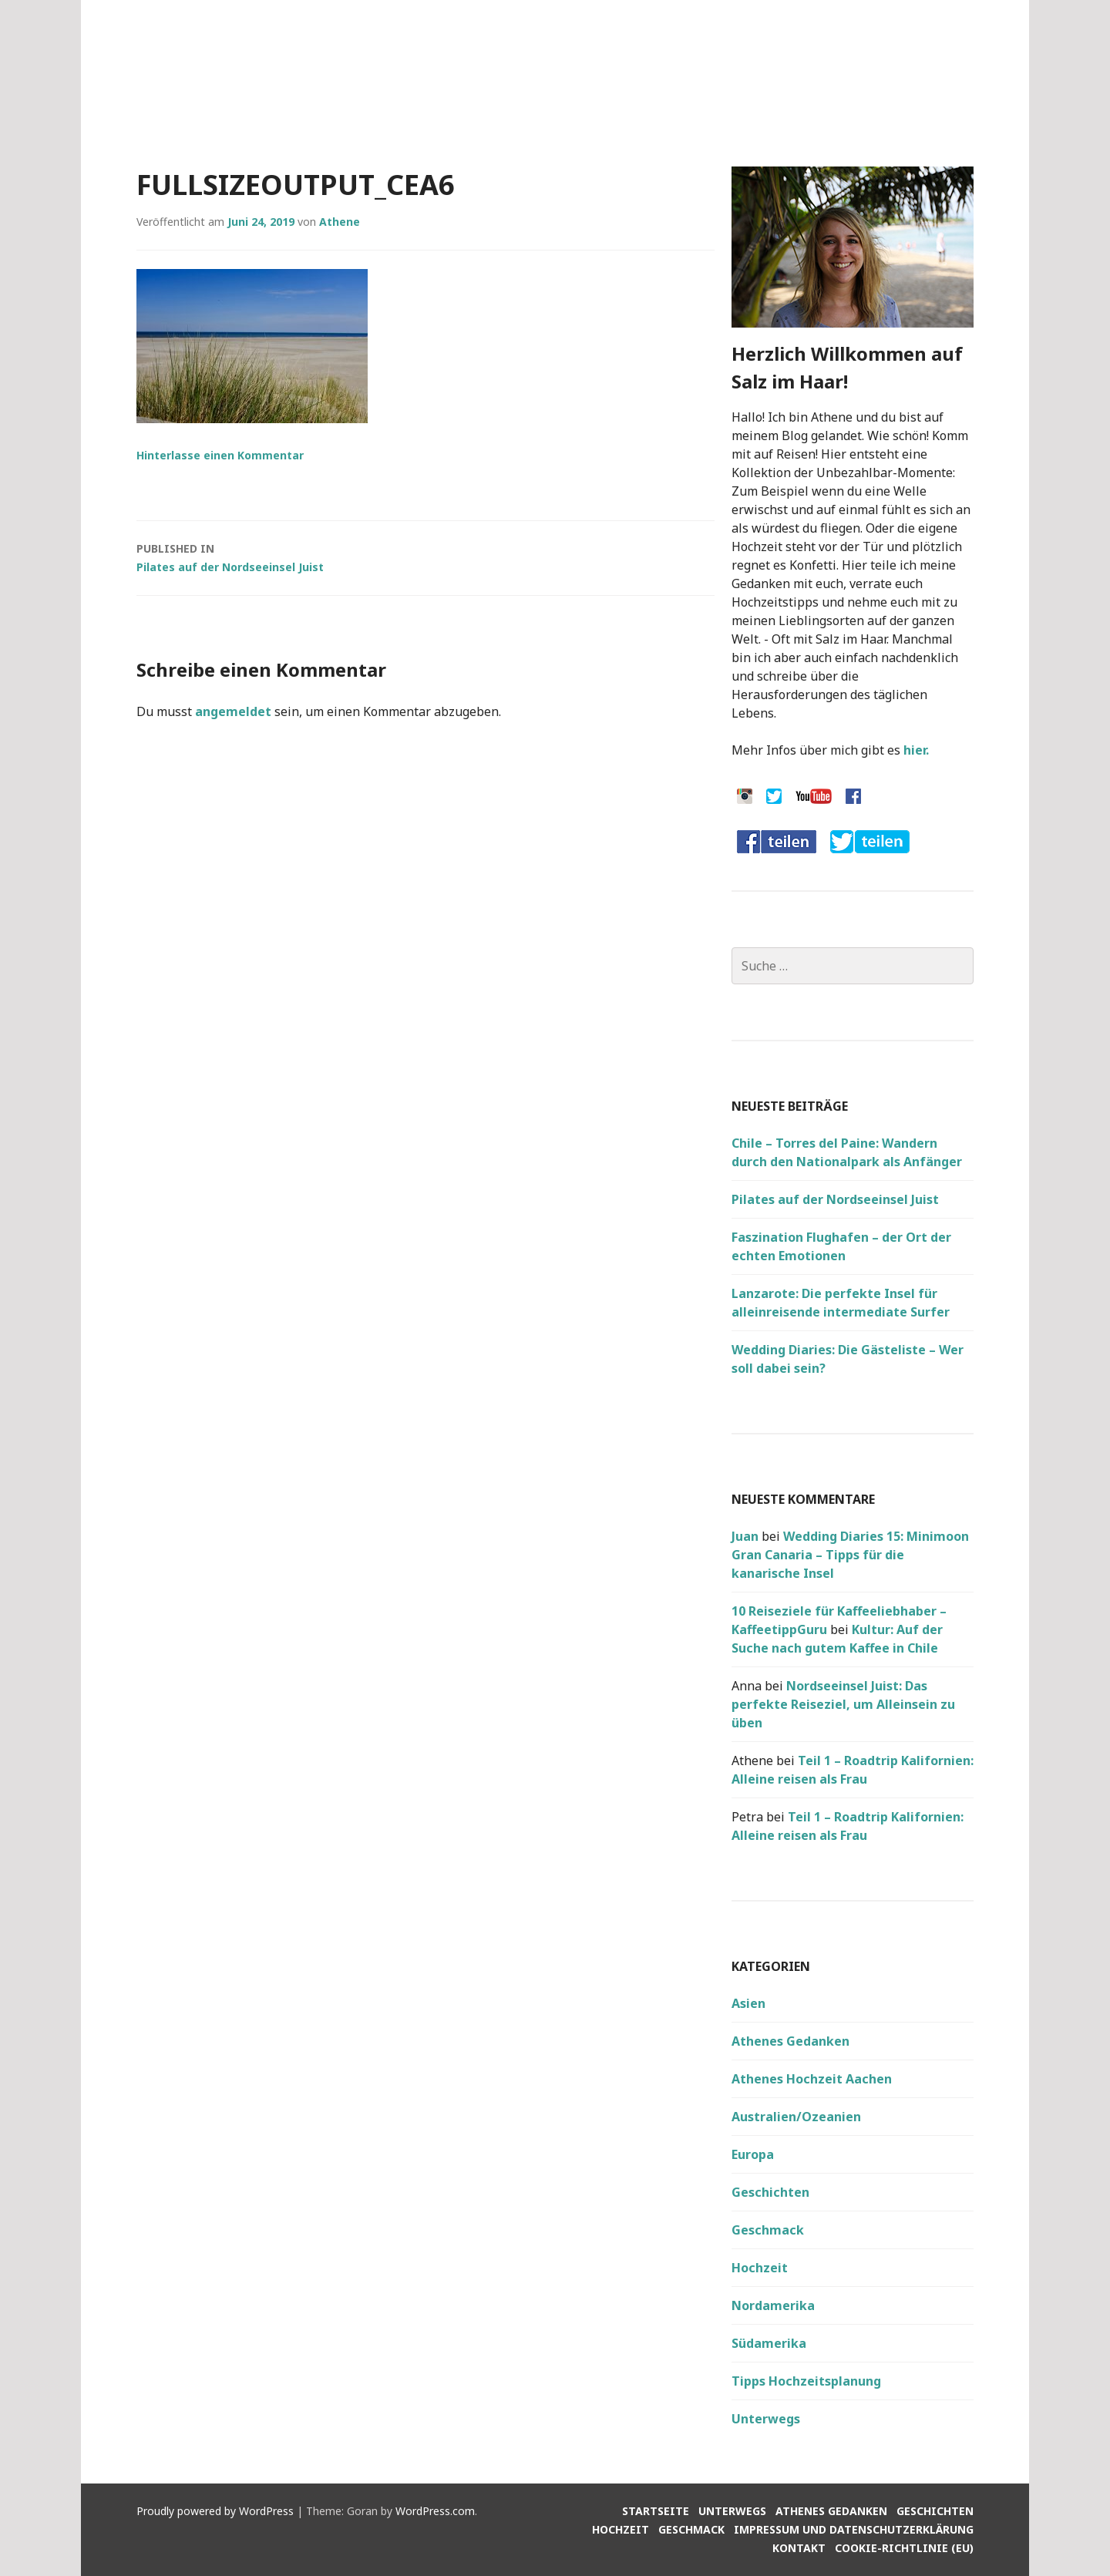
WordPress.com (435, 2511)
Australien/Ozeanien (796, 2116)
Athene (339, 221)
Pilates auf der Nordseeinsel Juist (425, 557)
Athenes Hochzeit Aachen (812, 2078)
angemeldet (233, 711)
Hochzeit (760, 2267)
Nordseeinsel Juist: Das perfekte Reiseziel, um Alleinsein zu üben (843, 1704)
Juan (745, 1536)
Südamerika (769, 2343)
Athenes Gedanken (790, 2041)
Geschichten (770, 2192)
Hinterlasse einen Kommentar (220, 455)
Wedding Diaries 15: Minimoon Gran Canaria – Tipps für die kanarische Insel (850, 1555)
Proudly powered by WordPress (215, 2511)
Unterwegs (766, 2418)
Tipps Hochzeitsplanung (806, 2381)
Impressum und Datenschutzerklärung (854, 2529)
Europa (753, 2154)
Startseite (655, 2511)
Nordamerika (773, 2305)
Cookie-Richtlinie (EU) (904, 2548)
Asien (748, 2003)
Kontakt (799, 2548)
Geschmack (768, 2229)
